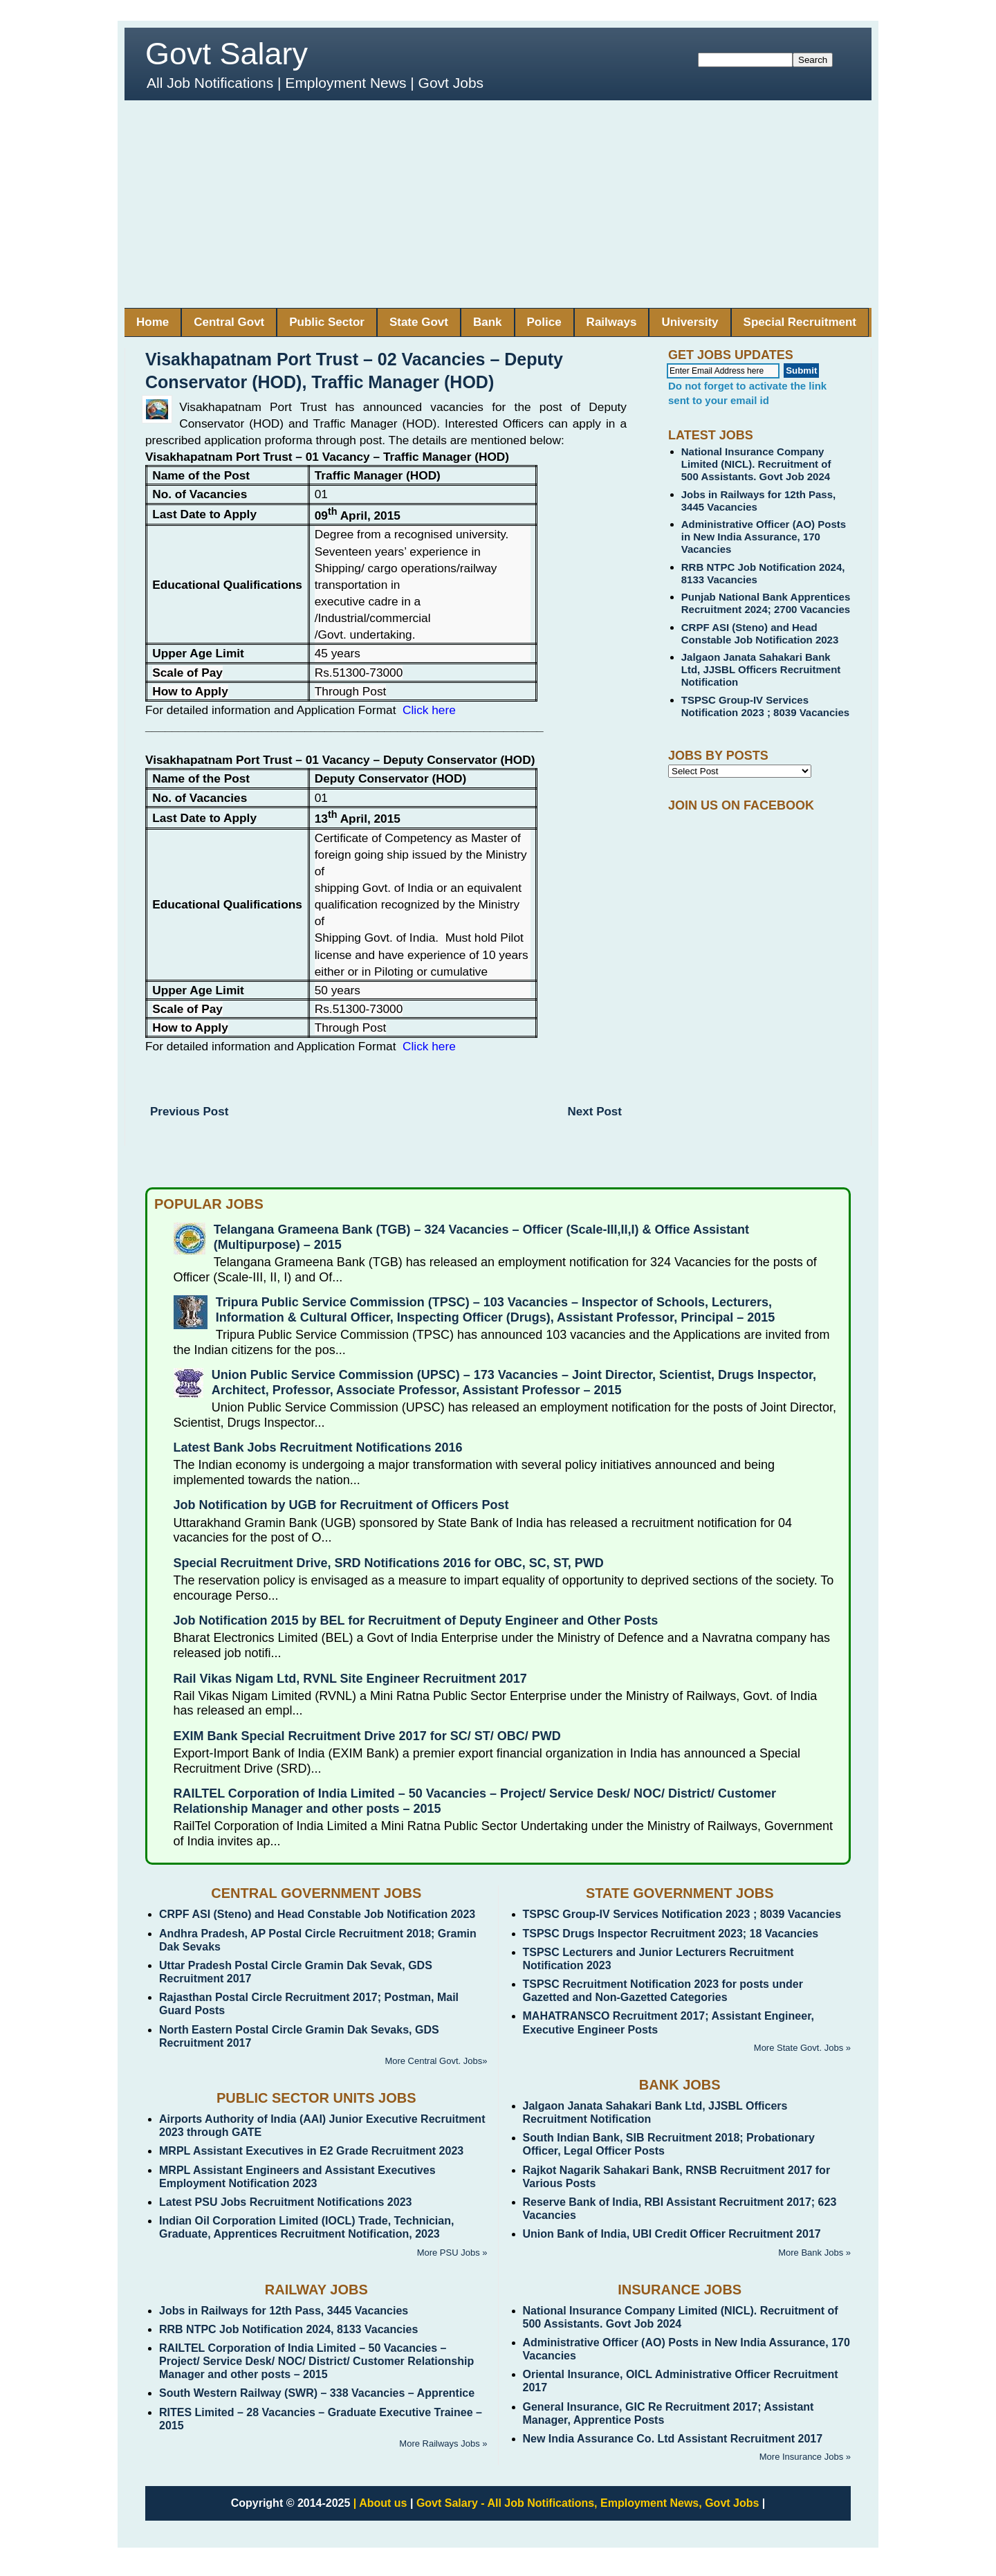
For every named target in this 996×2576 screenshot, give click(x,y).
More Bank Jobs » (814, 2252)
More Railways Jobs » (443, 2443)
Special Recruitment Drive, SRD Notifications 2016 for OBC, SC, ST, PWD (389, 1563)
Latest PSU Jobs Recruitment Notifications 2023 (285, 2202)
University (689, 322)
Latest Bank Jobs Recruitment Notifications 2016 (318, 1447)
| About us (380, 2503)
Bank (487, 322)
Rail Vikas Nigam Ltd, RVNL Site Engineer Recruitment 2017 (350, 1679)
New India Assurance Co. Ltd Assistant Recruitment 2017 (673, 2439)
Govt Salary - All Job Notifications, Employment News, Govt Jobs (587, 2503)
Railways (612, 322)
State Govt (418, 322)
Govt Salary (226, 53)
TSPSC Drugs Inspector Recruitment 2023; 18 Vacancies (671, 1933)
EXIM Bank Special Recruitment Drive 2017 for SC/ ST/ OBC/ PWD (367, 1736)
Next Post (595, 1111)
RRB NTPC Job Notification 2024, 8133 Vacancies (288, 2329)
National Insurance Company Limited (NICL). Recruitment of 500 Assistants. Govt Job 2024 (756, 464)
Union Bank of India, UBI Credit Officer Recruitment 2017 (672, 2234)
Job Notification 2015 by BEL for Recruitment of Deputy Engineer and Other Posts (416, 1620)
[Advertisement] (498, 204)
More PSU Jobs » (452, 2252)
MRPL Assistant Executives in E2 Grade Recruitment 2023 (311, 2151)
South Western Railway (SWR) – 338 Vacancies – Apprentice (316, 2393)
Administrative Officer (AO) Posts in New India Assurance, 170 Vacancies (763, 536)
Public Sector (327, 322)
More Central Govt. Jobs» (436, 2061)
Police (544, 322)
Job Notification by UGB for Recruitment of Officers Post (341, 1505)
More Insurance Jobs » (805, 2456)
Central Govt (229, 322)
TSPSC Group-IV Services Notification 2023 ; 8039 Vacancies (765, 706)
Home (152, 322)
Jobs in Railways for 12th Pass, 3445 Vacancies (283, 2311)
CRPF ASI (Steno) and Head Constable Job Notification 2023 (760, 633)
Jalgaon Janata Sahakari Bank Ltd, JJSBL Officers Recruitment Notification (761, 669)
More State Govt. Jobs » (802, 2048)
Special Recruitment (800, 322)
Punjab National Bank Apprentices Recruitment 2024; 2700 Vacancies (766, 603)
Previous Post (189, 1111)
